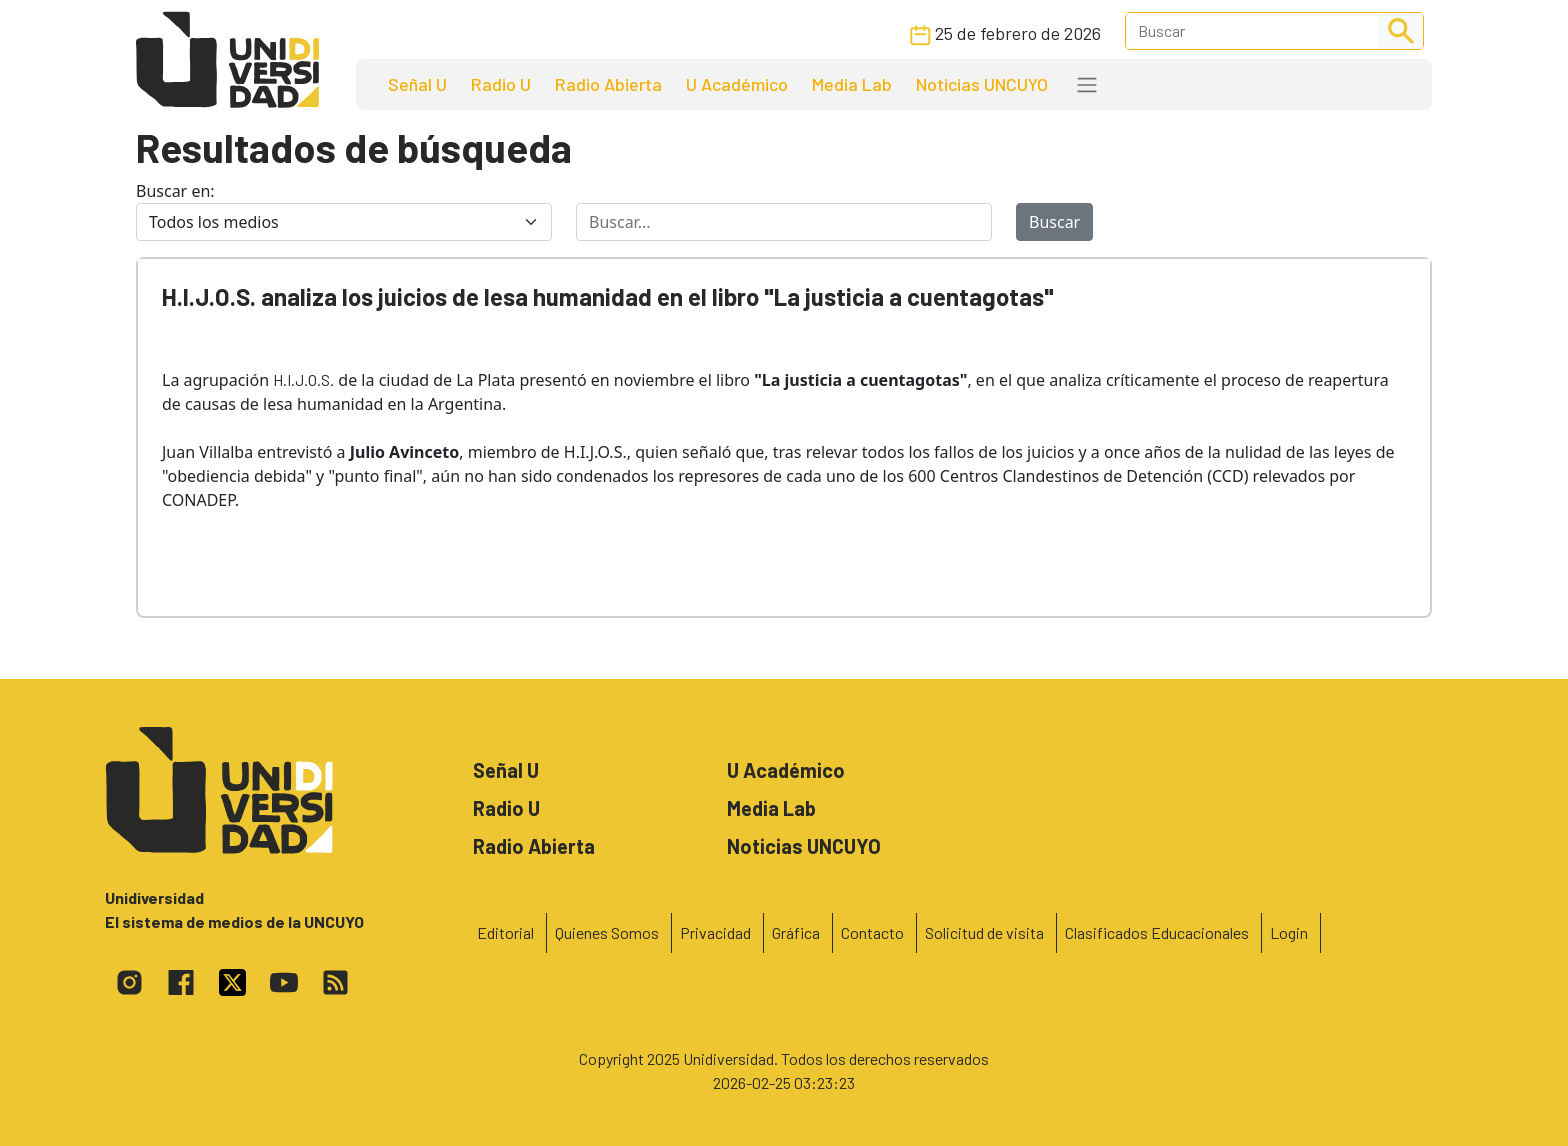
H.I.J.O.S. (303, 379)
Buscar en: (175, 191)
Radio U (501, 84)
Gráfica (796, 932)
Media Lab (852, 84)
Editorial (505, 932)
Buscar (1054, 222)
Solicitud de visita (984, 932)
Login (1289, 932)
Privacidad (715, 932)
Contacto (872, 932)
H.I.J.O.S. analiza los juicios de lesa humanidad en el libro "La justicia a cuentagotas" (608, 296)
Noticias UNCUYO (982, 84)
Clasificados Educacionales (1157, 932)
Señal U (417, 84)
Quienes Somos (607, 932)
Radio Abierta (608, 84)
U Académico (737, 84)
